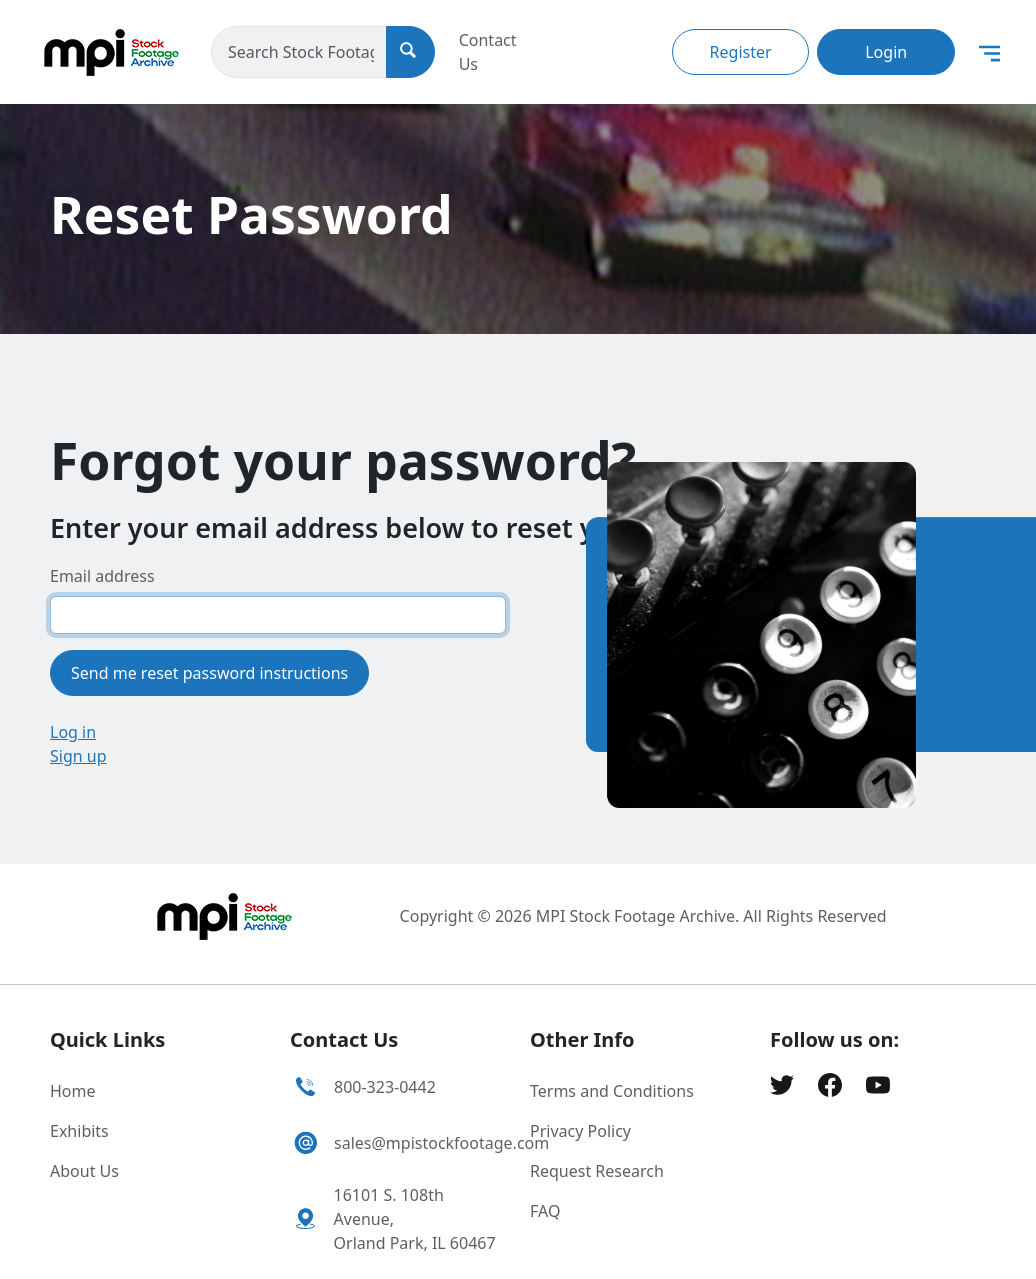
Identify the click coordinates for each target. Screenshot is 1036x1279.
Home (73, 1091)
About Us (84, 1171)
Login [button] (886, 52)
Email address (102, 576)
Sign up (78, 756)
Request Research (597, 1171)
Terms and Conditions (612, 1091)
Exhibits (79, 1131)
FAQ (545, 1211)
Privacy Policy (580, 1131)
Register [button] (741, 52)
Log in (73, 732)
